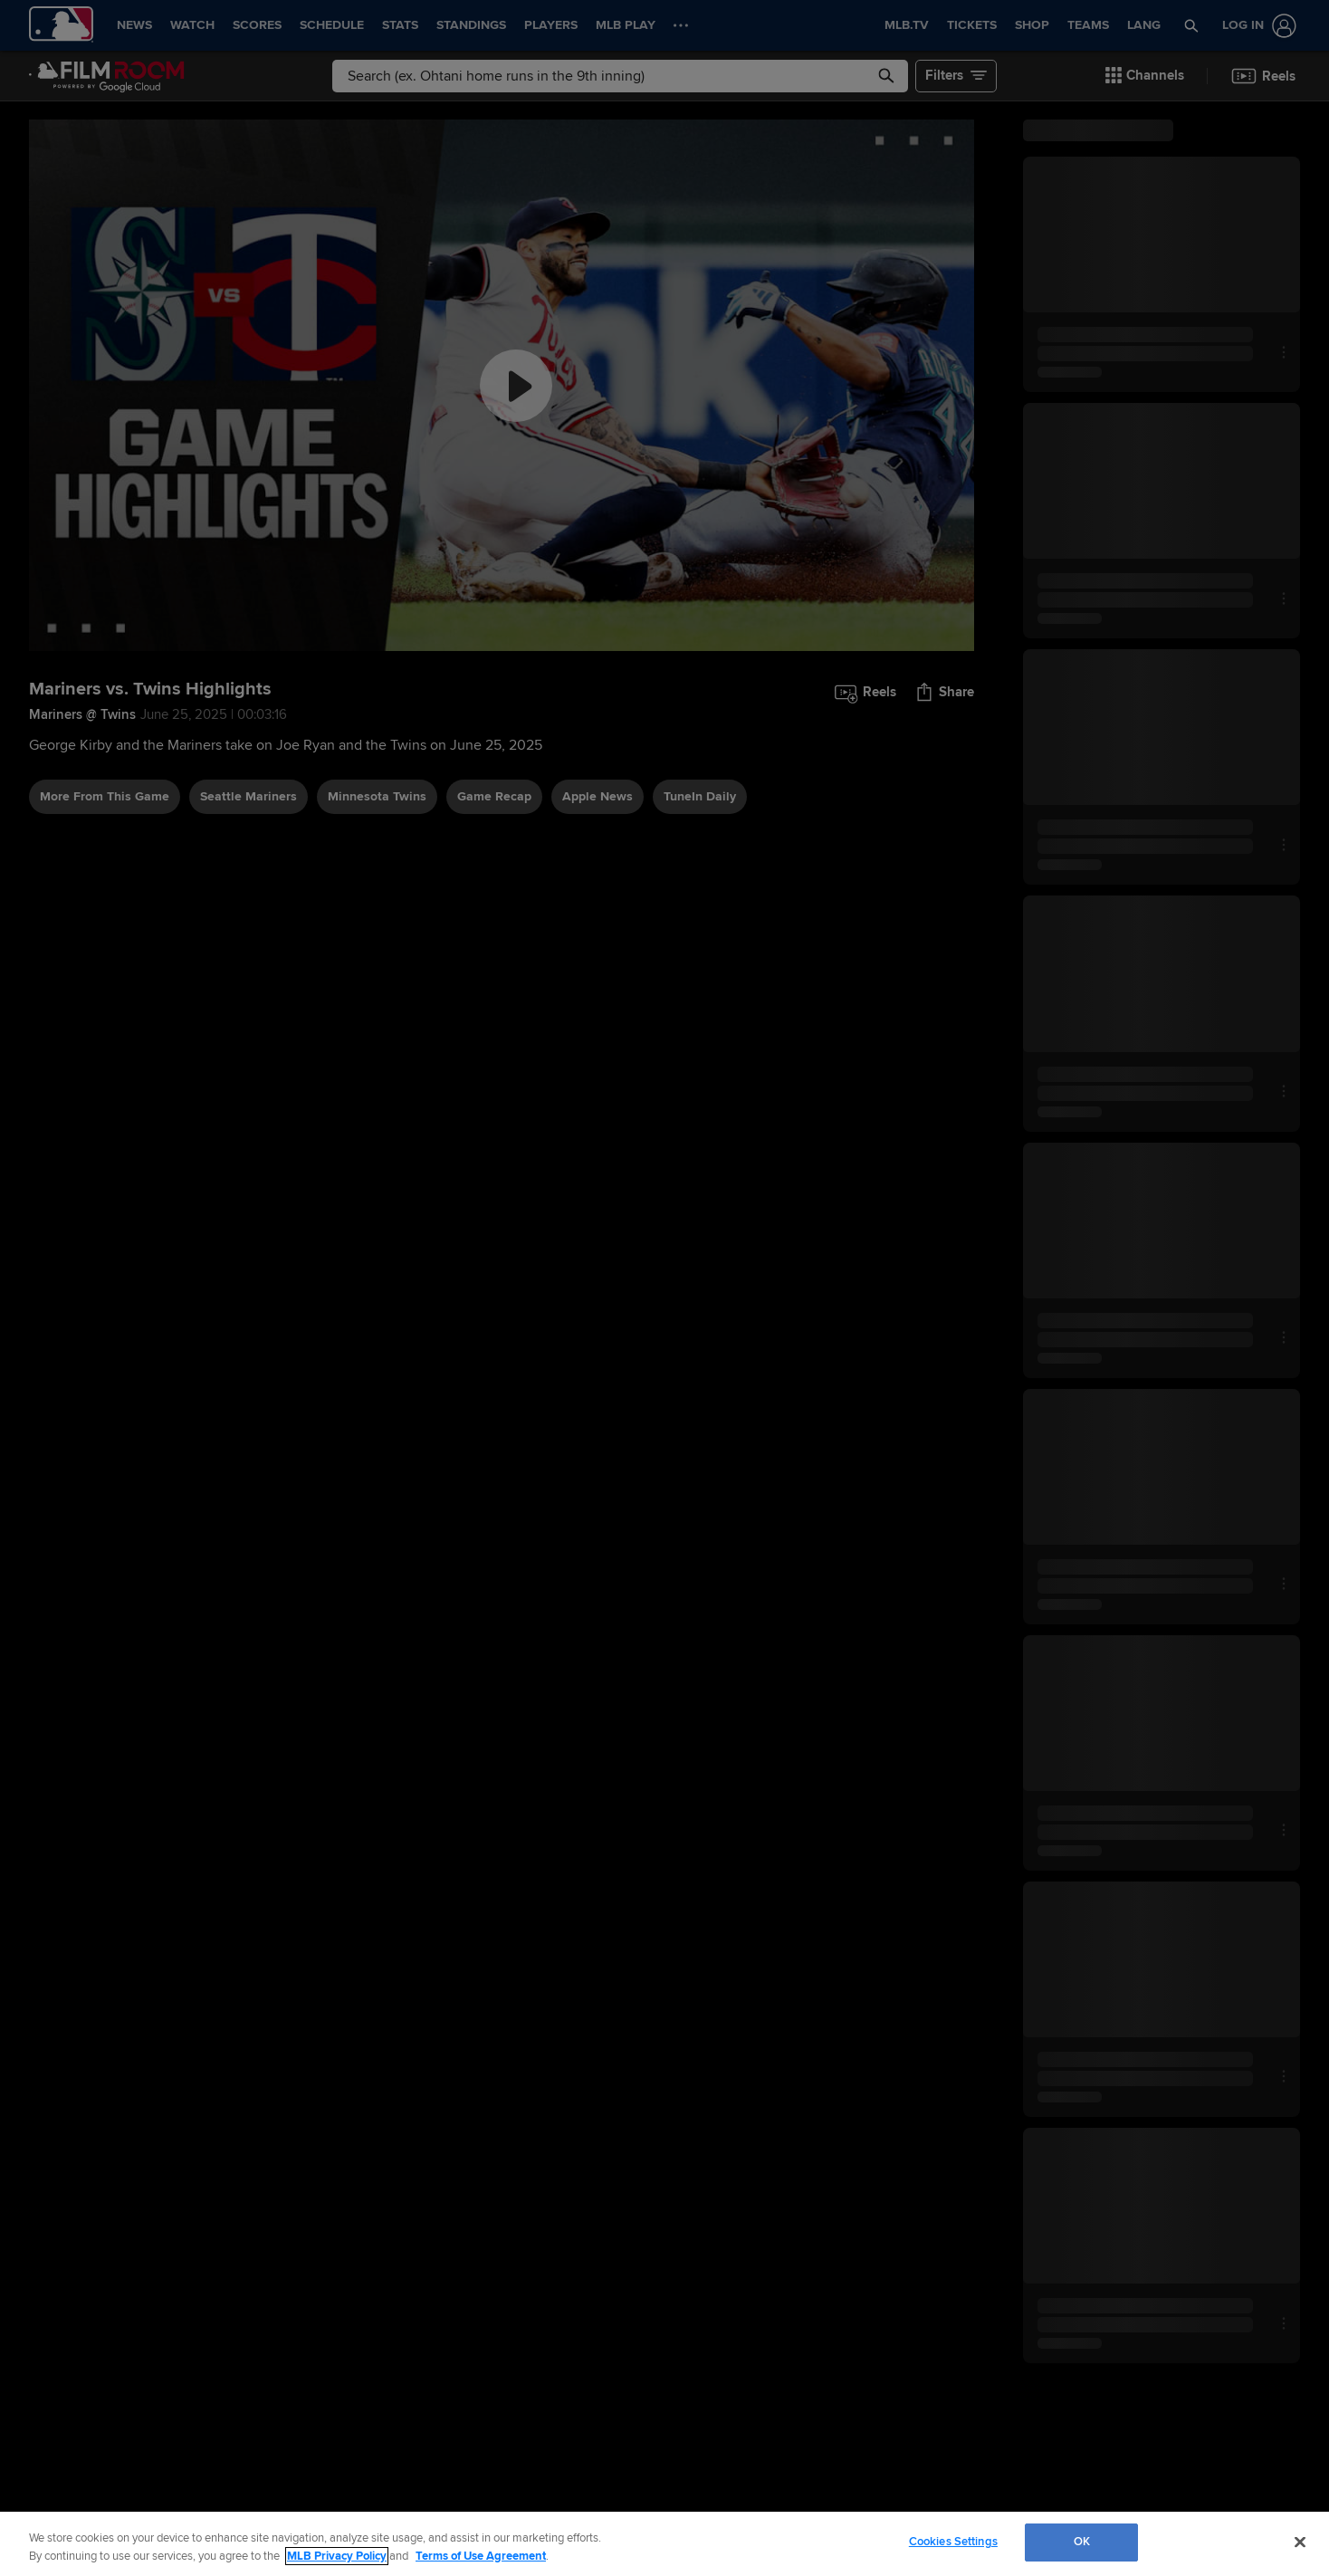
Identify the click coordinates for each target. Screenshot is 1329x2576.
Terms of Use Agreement (481, 2556)
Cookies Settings (953, 2541)
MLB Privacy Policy (337, 2556)
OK (1082, 2541)
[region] (664, 2544)
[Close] (1300, 2542)
